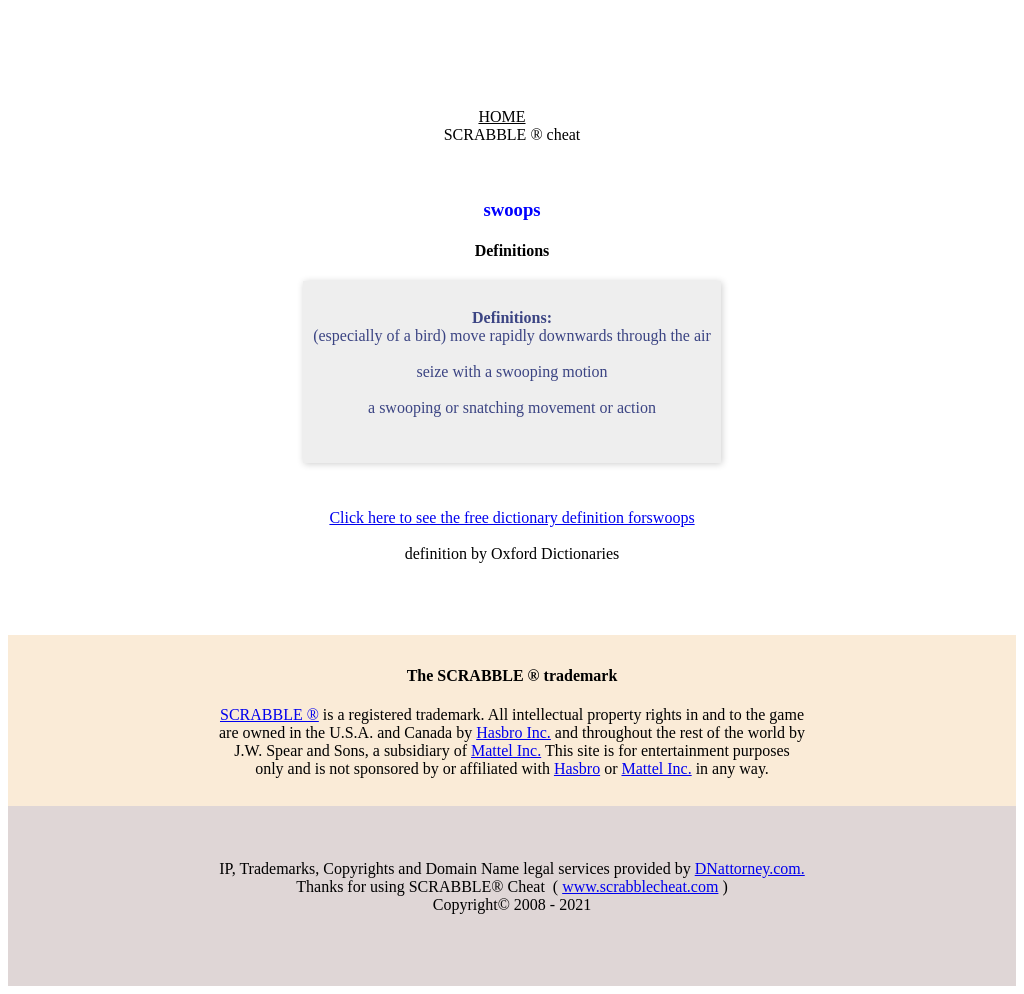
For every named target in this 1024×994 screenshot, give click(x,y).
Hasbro (577, 768)
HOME (501, 116)
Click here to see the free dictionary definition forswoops (511, 517)
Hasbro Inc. (513, 732)
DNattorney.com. (750, 868)
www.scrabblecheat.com (640, 886)
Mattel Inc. (506, 750)
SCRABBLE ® (269, 714)
